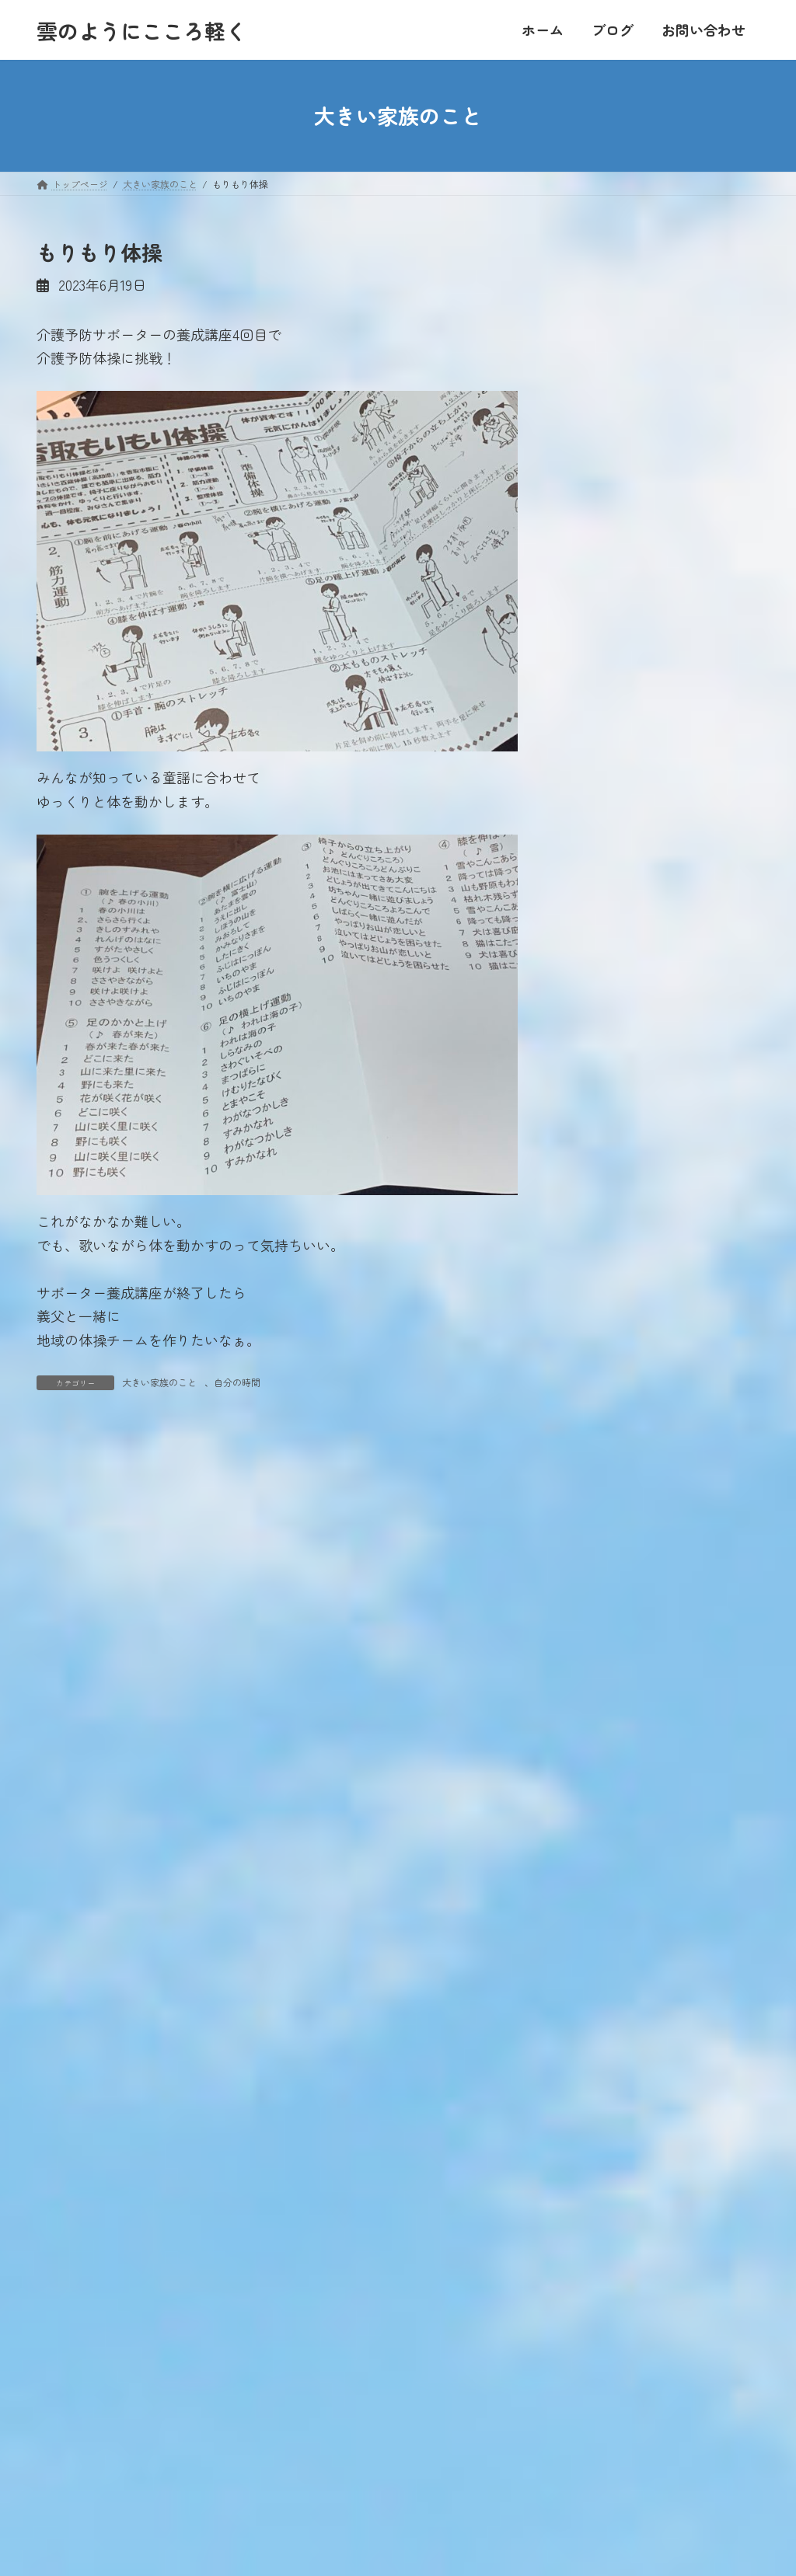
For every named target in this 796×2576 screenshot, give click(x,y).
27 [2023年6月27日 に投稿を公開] (601, 408)
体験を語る (661, 616)
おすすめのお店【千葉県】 (645, 1484)
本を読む (595, 1198)
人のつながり (608, 1019)
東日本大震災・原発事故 (639, 1412)
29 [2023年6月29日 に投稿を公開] (659, 408)
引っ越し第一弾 (672, 528)
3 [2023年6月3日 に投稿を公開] (716, 310)
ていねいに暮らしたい (633, 1162)
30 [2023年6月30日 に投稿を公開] (687, 408)
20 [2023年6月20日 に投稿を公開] (601, 383)
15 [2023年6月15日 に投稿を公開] (658, 359)
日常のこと (602, 1234)
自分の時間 (237, 1382)
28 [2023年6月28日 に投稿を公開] (630, 408)
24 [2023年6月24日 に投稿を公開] (716, 383)
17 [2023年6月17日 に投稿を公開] (716, 359)
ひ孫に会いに (666, 879)
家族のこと (602, 1126)
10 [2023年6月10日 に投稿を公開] (715, 334)
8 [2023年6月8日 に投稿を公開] (658, 334)
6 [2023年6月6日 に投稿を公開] (602, 334)
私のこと (595, 1377)
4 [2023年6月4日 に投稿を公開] (745, 310)
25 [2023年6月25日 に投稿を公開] (744, 383)
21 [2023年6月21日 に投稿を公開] (630, 383)
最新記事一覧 (714, 963)
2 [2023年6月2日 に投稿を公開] (687, 310)
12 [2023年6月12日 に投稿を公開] (572, 359)
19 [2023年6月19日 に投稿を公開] (572, 383)
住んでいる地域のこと (633, 1269)
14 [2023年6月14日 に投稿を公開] (630, 359)
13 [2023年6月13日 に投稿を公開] (601, 359)
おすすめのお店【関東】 (639, 1520)
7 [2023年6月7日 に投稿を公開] (630, 334)
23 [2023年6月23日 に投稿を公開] (687, 383)
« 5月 (574, 441)
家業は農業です (614, 1055)
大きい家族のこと (159, 1382)
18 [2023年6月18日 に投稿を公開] (744, 359)
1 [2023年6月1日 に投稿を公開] (658, 310)
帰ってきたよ (666, 792)
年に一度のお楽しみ (682, 704)
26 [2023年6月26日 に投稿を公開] (573, 408)
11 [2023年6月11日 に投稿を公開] (744, 334)
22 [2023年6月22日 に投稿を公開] (658, 383)
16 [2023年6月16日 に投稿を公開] (687, 359)
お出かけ (595, 1341)
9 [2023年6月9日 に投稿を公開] (687, 334)
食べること (602, 1448)
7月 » (743, 441)
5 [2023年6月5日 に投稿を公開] (573, 334)
